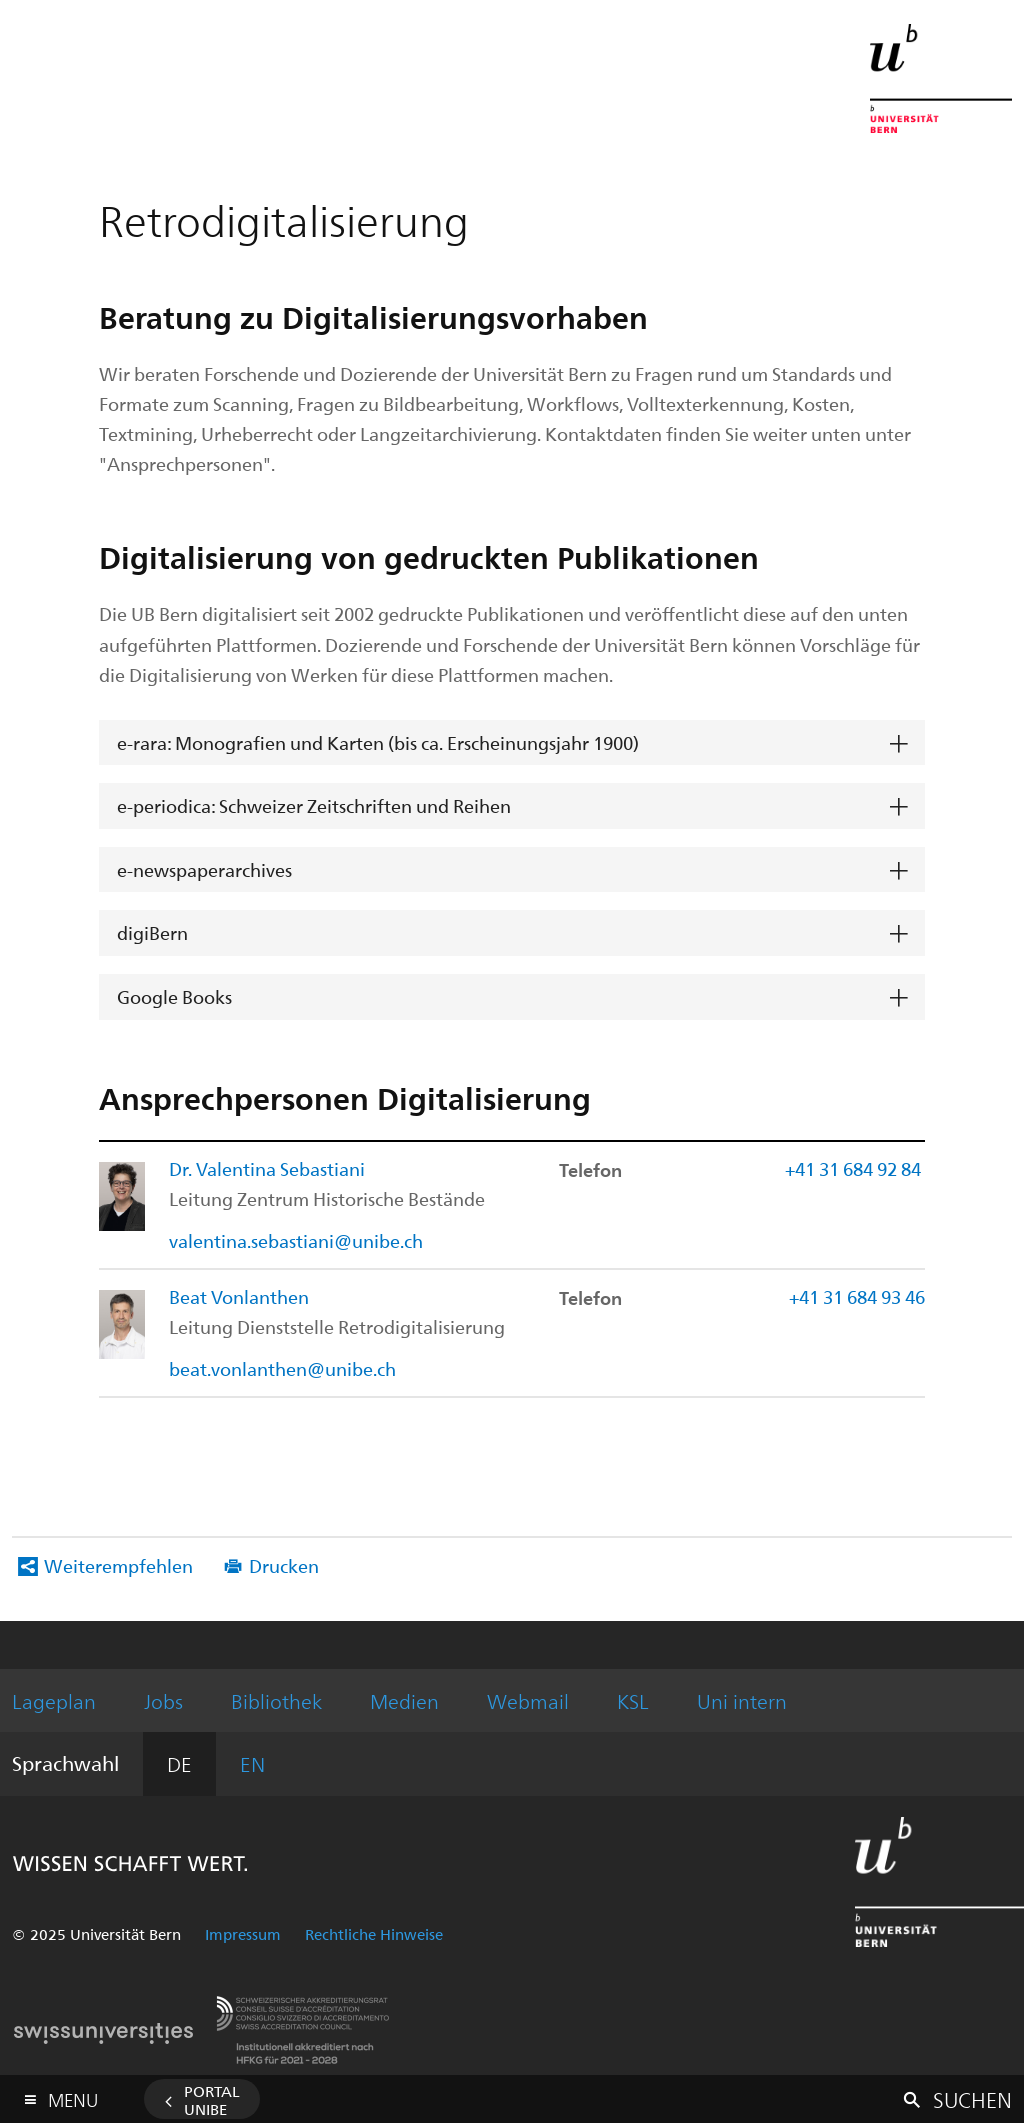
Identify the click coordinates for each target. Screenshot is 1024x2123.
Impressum (243, 1934)
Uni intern (742, 1700)
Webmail (528, 1700)
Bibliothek (276, 1700)
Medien (404, 1700)
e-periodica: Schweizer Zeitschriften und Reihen (314, 805)
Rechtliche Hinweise (374, 1934)
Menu (73, 2095)
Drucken (284, 1565)
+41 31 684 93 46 (857, 1296)
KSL (633, 1700)
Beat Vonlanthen (239, 1296)
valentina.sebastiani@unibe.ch (296, 1240)
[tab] (511, 743)
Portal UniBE (212, 2100)
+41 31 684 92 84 (855, 1168)
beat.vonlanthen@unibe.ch (282, 1368)
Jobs (163, 1700)
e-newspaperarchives (204, 869)
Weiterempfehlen (118, 1565)
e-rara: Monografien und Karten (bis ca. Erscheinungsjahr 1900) (378, 742)
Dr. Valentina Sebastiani (267, 1168)
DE (179, 1763)
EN (252, 1763)
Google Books (174, 996)
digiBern (152, 932)
